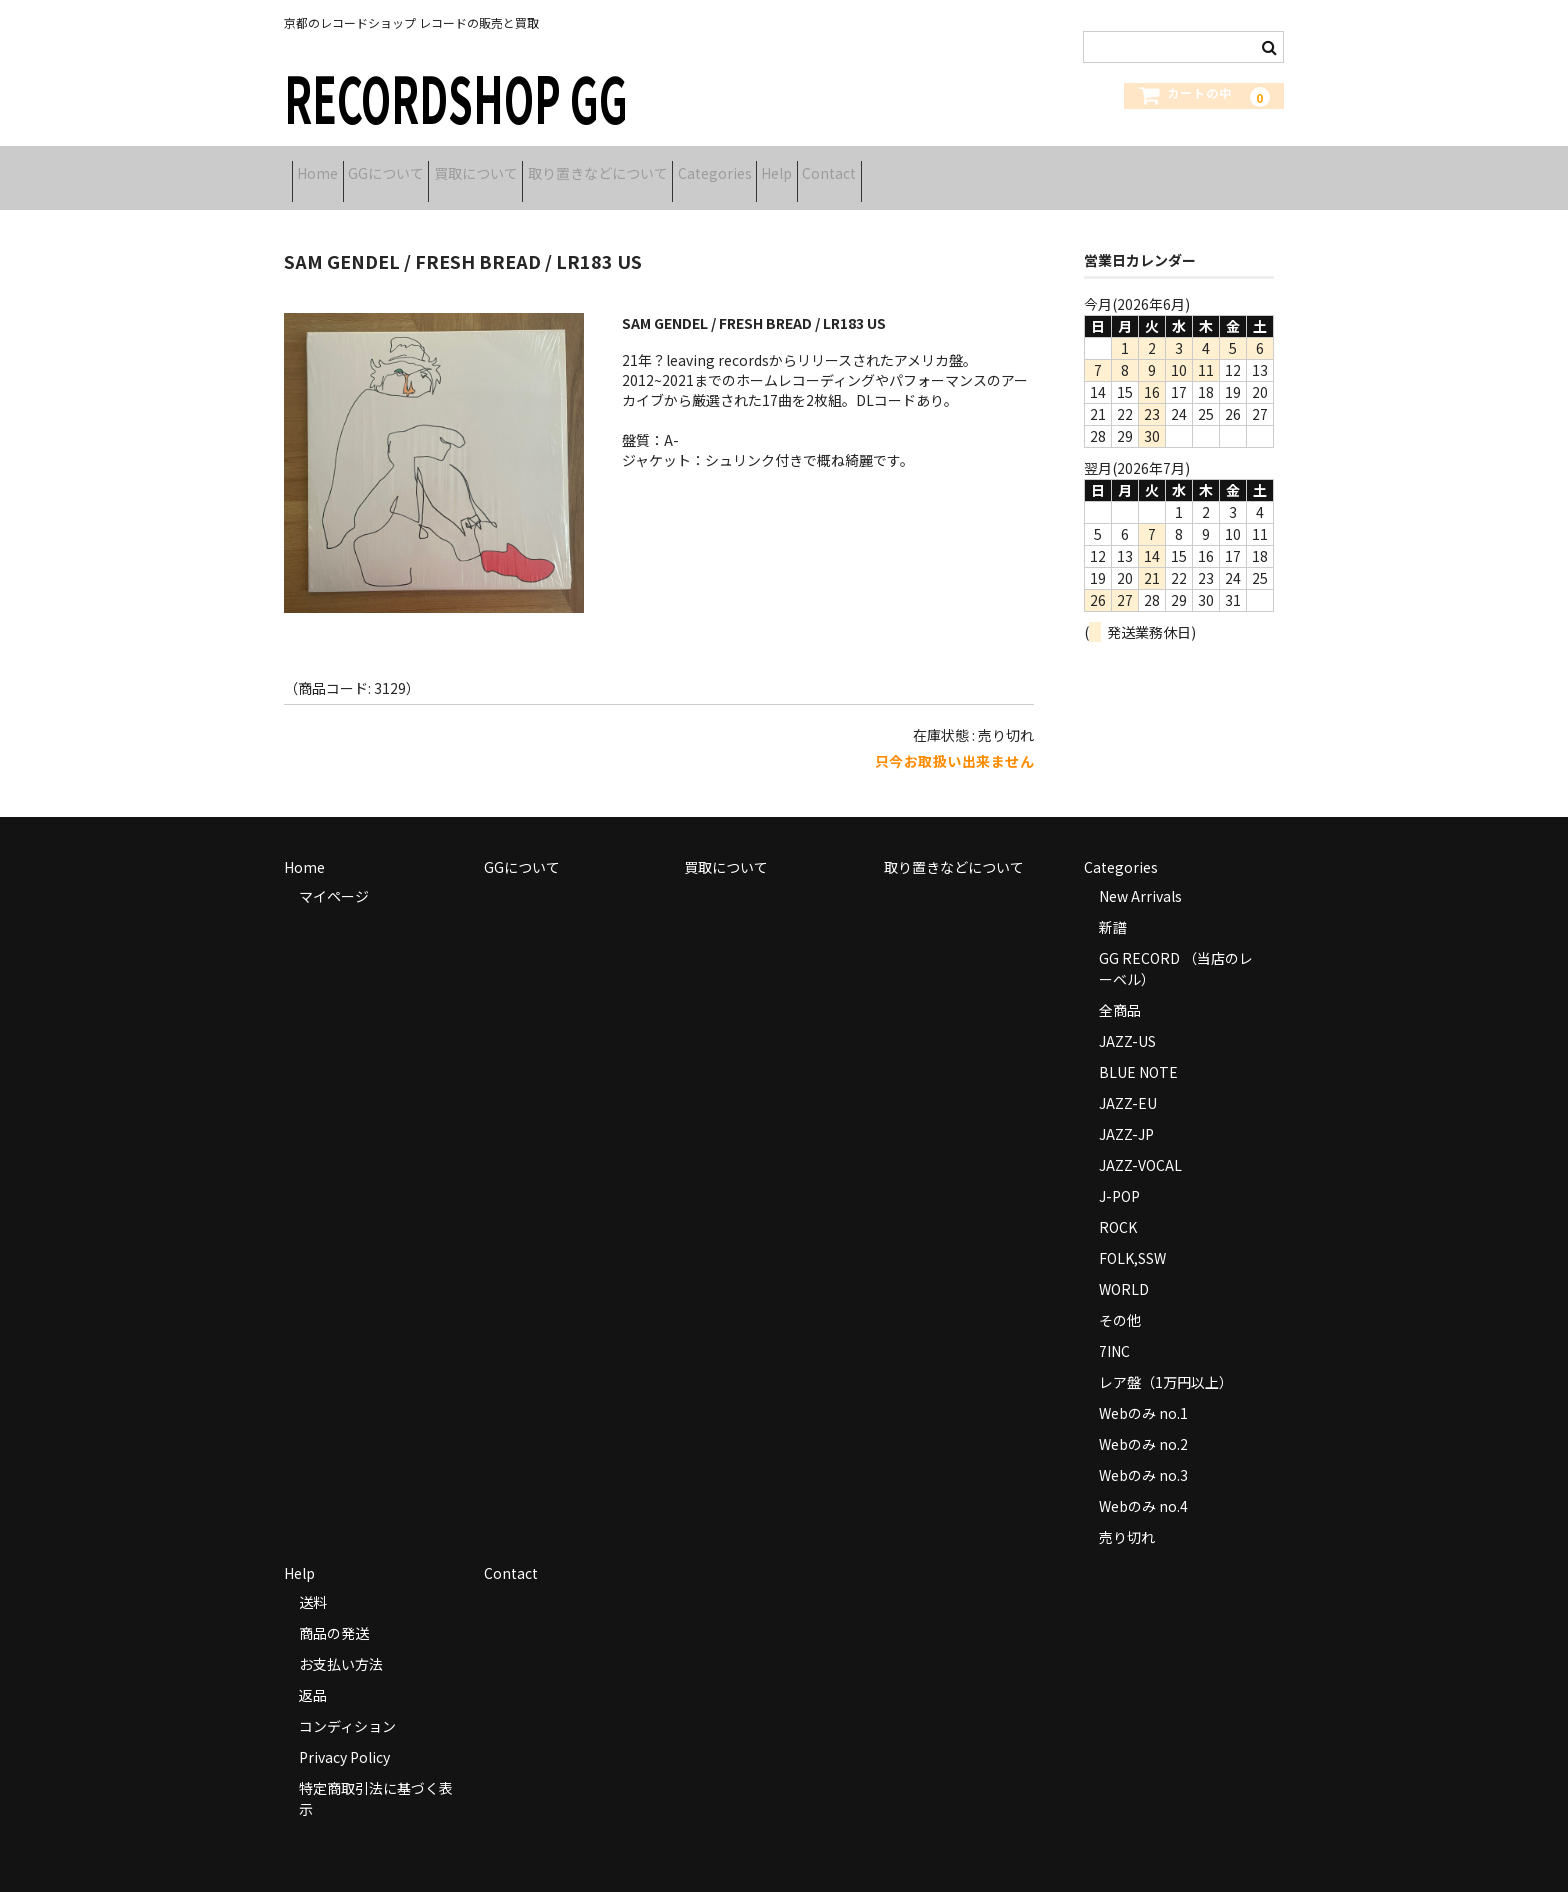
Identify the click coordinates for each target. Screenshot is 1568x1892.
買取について (546, 167)
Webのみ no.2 (1143, 1422)
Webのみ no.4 (1143, 1484)
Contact (1024, 167)
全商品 (1120, 988)
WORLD (1124, 1267)
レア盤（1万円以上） (1166, 1360)
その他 (1120, 1298)
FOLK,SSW (1132, 1236)
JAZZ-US (1127, 1019)
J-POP (1119, 1174)
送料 (313, 1580)
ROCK (1118, 1205)
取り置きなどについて (699, 167)
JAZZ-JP (1126, 1112)
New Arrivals (1140, 874)
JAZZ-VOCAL (1140, 1143)
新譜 (1113, 905)
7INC (1114, 1329)
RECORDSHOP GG (456, 96)
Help (940, 167)
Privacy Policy (344, 1735)
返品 (313, 1673)
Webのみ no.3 (1143, 1453)
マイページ (334, 874)
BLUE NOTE (1138, 1050)
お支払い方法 (341, 1642)
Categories (847, 167)
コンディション (347, 1704)
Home (325, 167)
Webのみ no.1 (1143, 1391)
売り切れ (1127, 1515)
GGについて (425, 167)
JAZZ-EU (1128, 1081)
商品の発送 (334, 1611)
